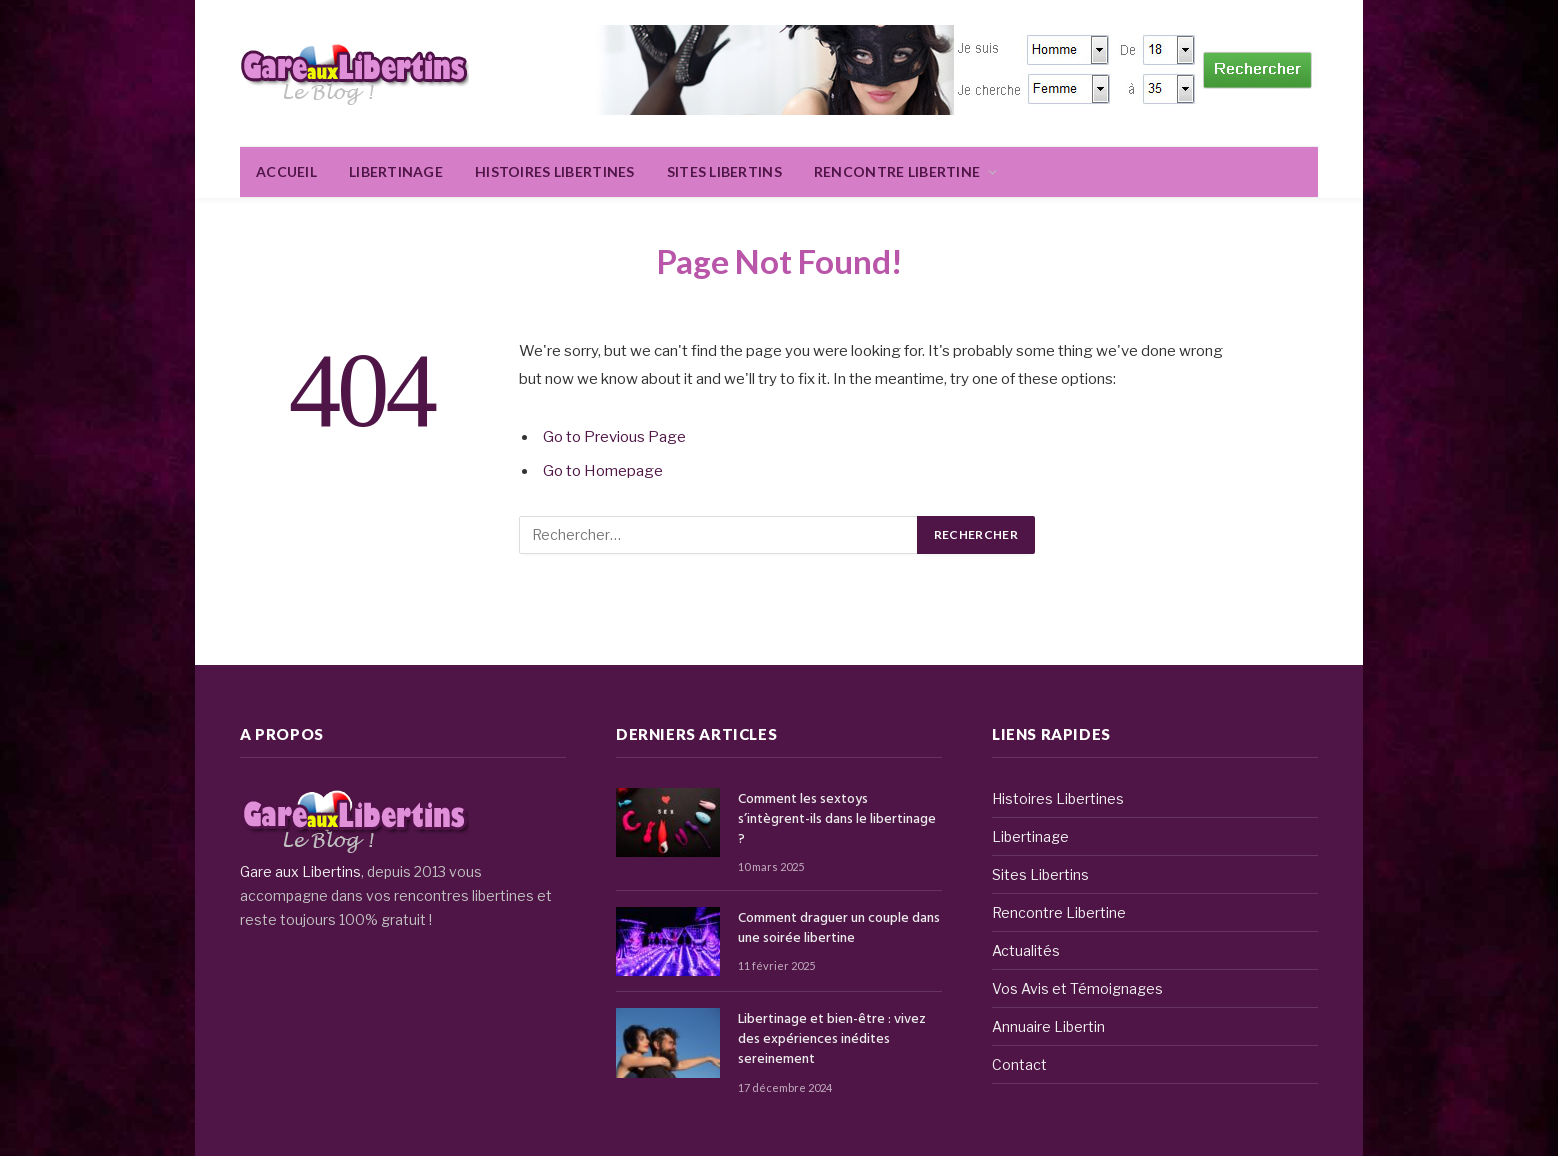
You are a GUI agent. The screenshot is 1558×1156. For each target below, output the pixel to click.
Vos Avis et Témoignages (1077, 988)
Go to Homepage (603, 471)
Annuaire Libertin (1048, 1026)
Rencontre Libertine (897, 171)
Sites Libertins (724, 171)
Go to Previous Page (614, 437)
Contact (1019, 1064)
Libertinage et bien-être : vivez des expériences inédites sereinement (832, 1040)
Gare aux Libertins (300, 871)
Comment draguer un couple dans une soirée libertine (839, 929)
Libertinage (396, 171)
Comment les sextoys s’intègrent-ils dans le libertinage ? (837, 820)
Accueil (286, 171)
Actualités (1026, 950)
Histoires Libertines (555, 171)
